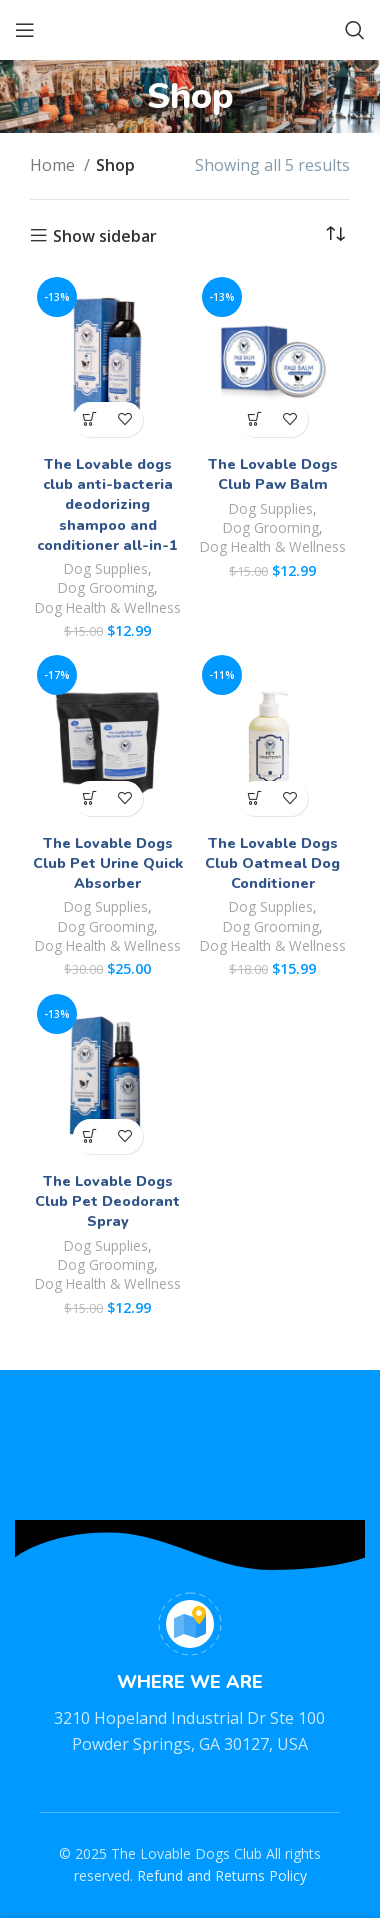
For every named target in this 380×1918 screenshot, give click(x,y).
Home (54, 165)
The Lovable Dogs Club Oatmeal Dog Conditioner (272, 863)
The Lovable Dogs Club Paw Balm (273, 474)
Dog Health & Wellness (108, 607)
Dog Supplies (106, 568)
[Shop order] (335, 235)
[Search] (355, 30)
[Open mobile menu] (25, 30)
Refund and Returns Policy (222, 1875)
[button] (90, 419)
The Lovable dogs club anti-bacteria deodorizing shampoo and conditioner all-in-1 (107, 504)
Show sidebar (105, 236)
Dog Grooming (106, 587)
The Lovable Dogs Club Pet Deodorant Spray (107, 1201)
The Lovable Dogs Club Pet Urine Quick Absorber (108, 863)
